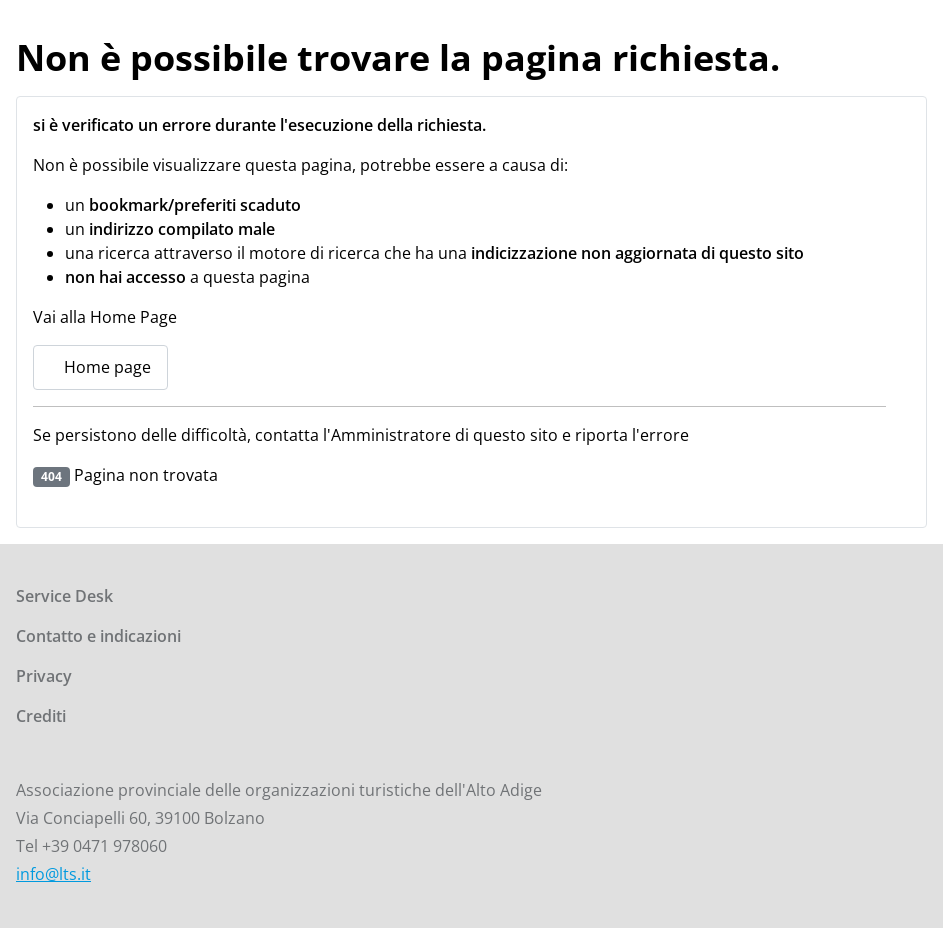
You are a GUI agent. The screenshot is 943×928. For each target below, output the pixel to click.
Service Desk (64, 596)
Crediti (41, 716)
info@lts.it (53, 874)
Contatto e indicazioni (98, 636)
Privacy (44, 676)
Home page (100, 367)
